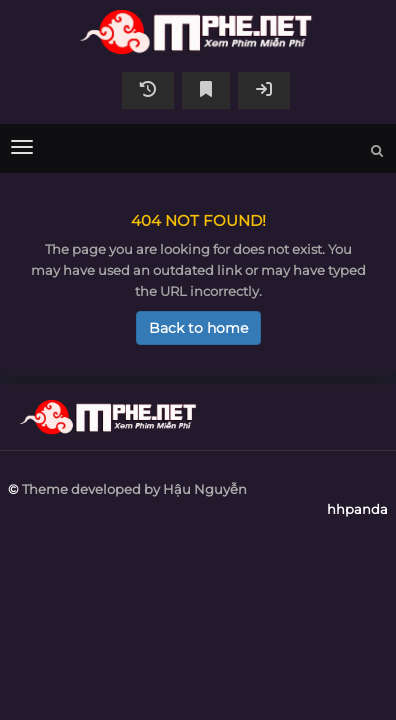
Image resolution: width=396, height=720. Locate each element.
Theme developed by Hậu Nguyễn (134, 489)
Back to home (198, 328)
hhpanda (198, 32)
